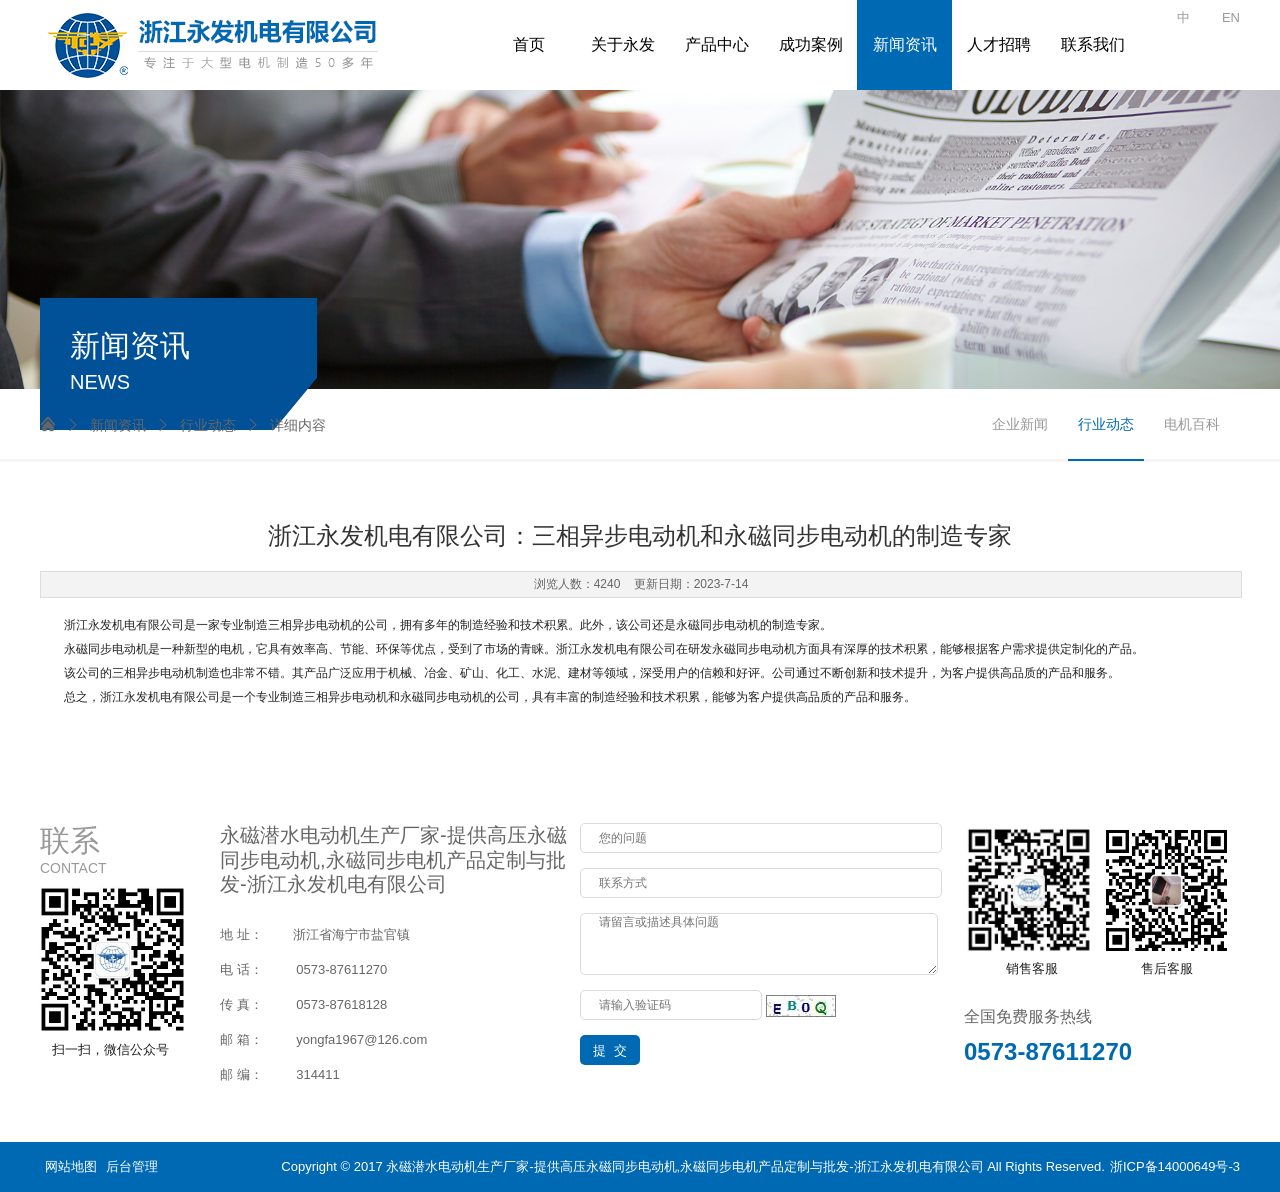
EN (1231, 17)
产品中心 (717, 44)
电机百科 (1192, 424)
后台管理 (132, 1166)
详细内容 (286, 425)
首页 (529, 44)
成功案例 (811, 44)
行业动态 (196, 425)
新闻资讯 (905, 44)
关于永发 (623, 44)
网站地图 (71, 1166)
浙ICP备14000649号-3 (1175, 1166)
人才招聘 (999, 44)
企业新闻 (1020, 424)
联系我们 (1093, 44)
